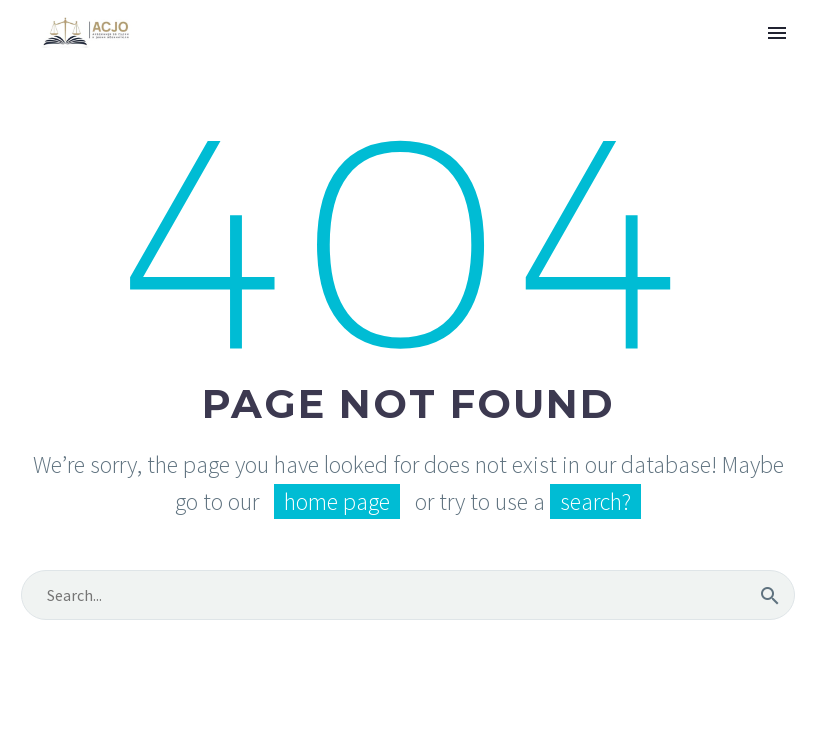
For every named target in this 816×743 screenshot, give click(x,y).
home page (337, 501)
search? (595, 501)
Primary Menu (777, 33)
